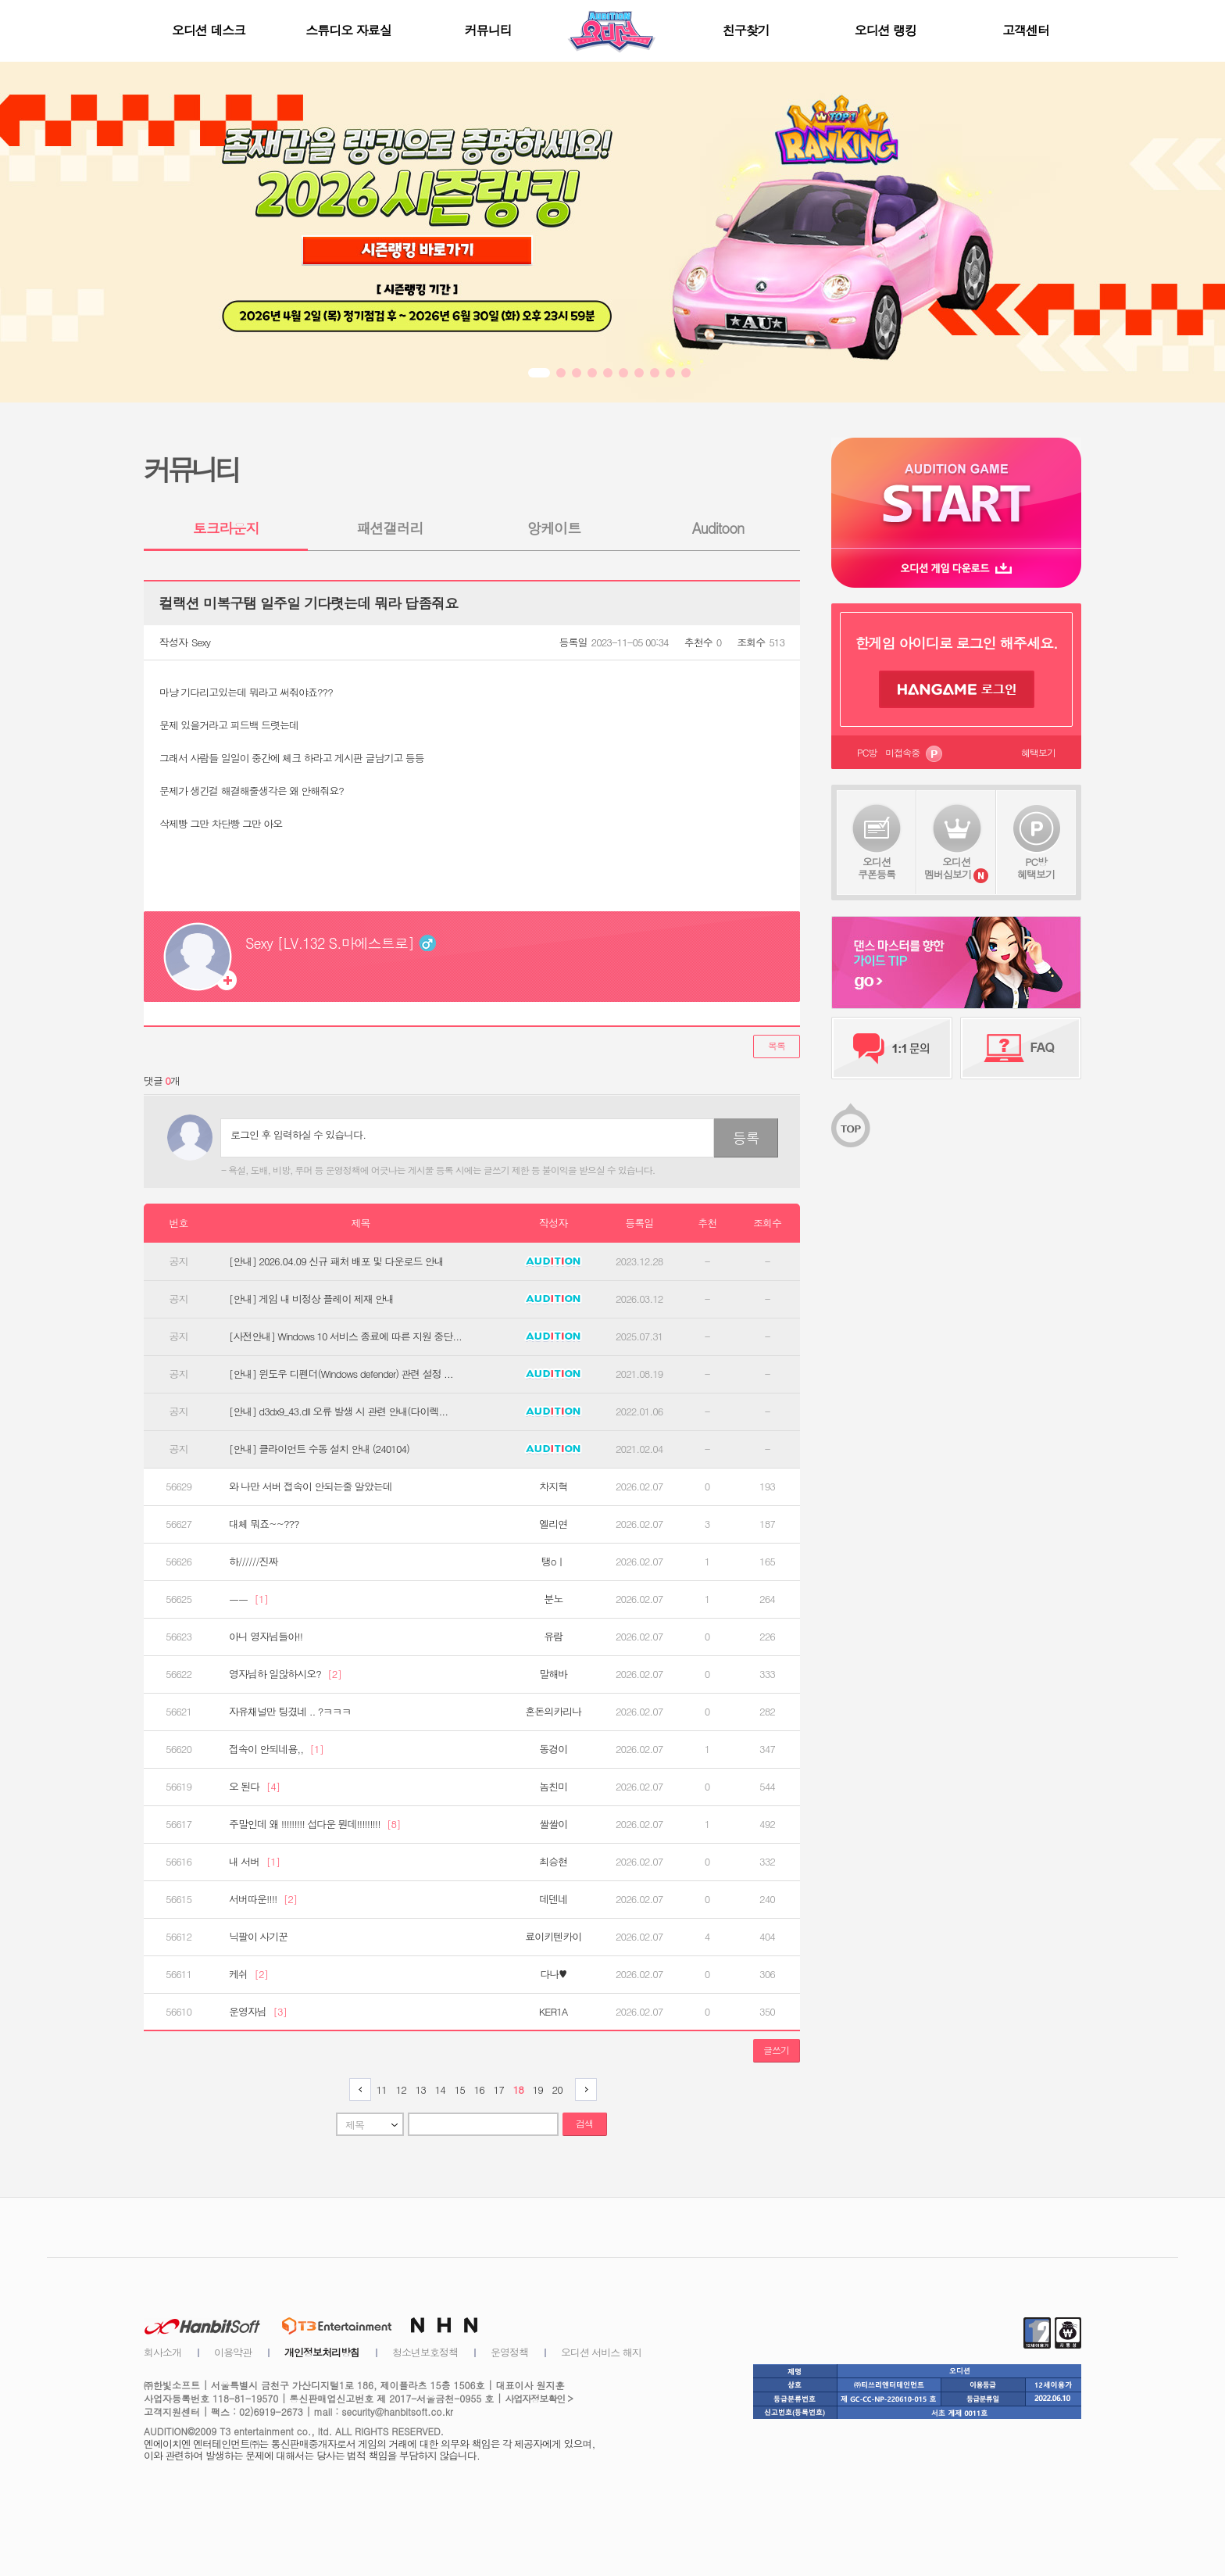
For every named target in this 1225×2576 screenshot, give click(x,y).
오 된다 (254, 1786)
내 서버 (254, 1861)
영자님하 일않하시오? (285, 1674)
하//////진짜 (253, 1561)
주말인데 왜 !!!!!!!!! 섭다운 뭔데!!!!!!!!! (314, 1824)
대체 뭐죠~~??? (264, 1524)
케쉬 (248, 1974)
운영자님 (258, 2011)
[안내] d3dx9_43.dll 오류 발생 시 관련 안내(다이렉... (338, 1411)
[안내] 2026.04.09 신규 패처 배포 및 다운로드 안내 (336, 1261)
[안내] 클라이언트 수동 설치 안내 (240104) (319, 1449)
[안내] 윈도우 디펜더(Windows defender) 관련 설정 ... (341, 1374)
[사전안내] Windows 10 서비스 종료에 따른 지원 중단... (345, 1336)
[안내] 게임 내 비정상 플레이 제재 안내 (311, 1299)
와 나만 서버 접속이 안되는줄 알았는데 (310, 1486)
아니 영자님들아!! (265, 1636)
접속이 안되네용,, (276, 1749)
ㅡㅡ (248, 1599)
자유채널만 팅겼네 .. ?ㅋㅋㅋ (290, 1711)
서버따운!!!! (263, 1899)
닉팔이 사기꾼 (258, 1936)
